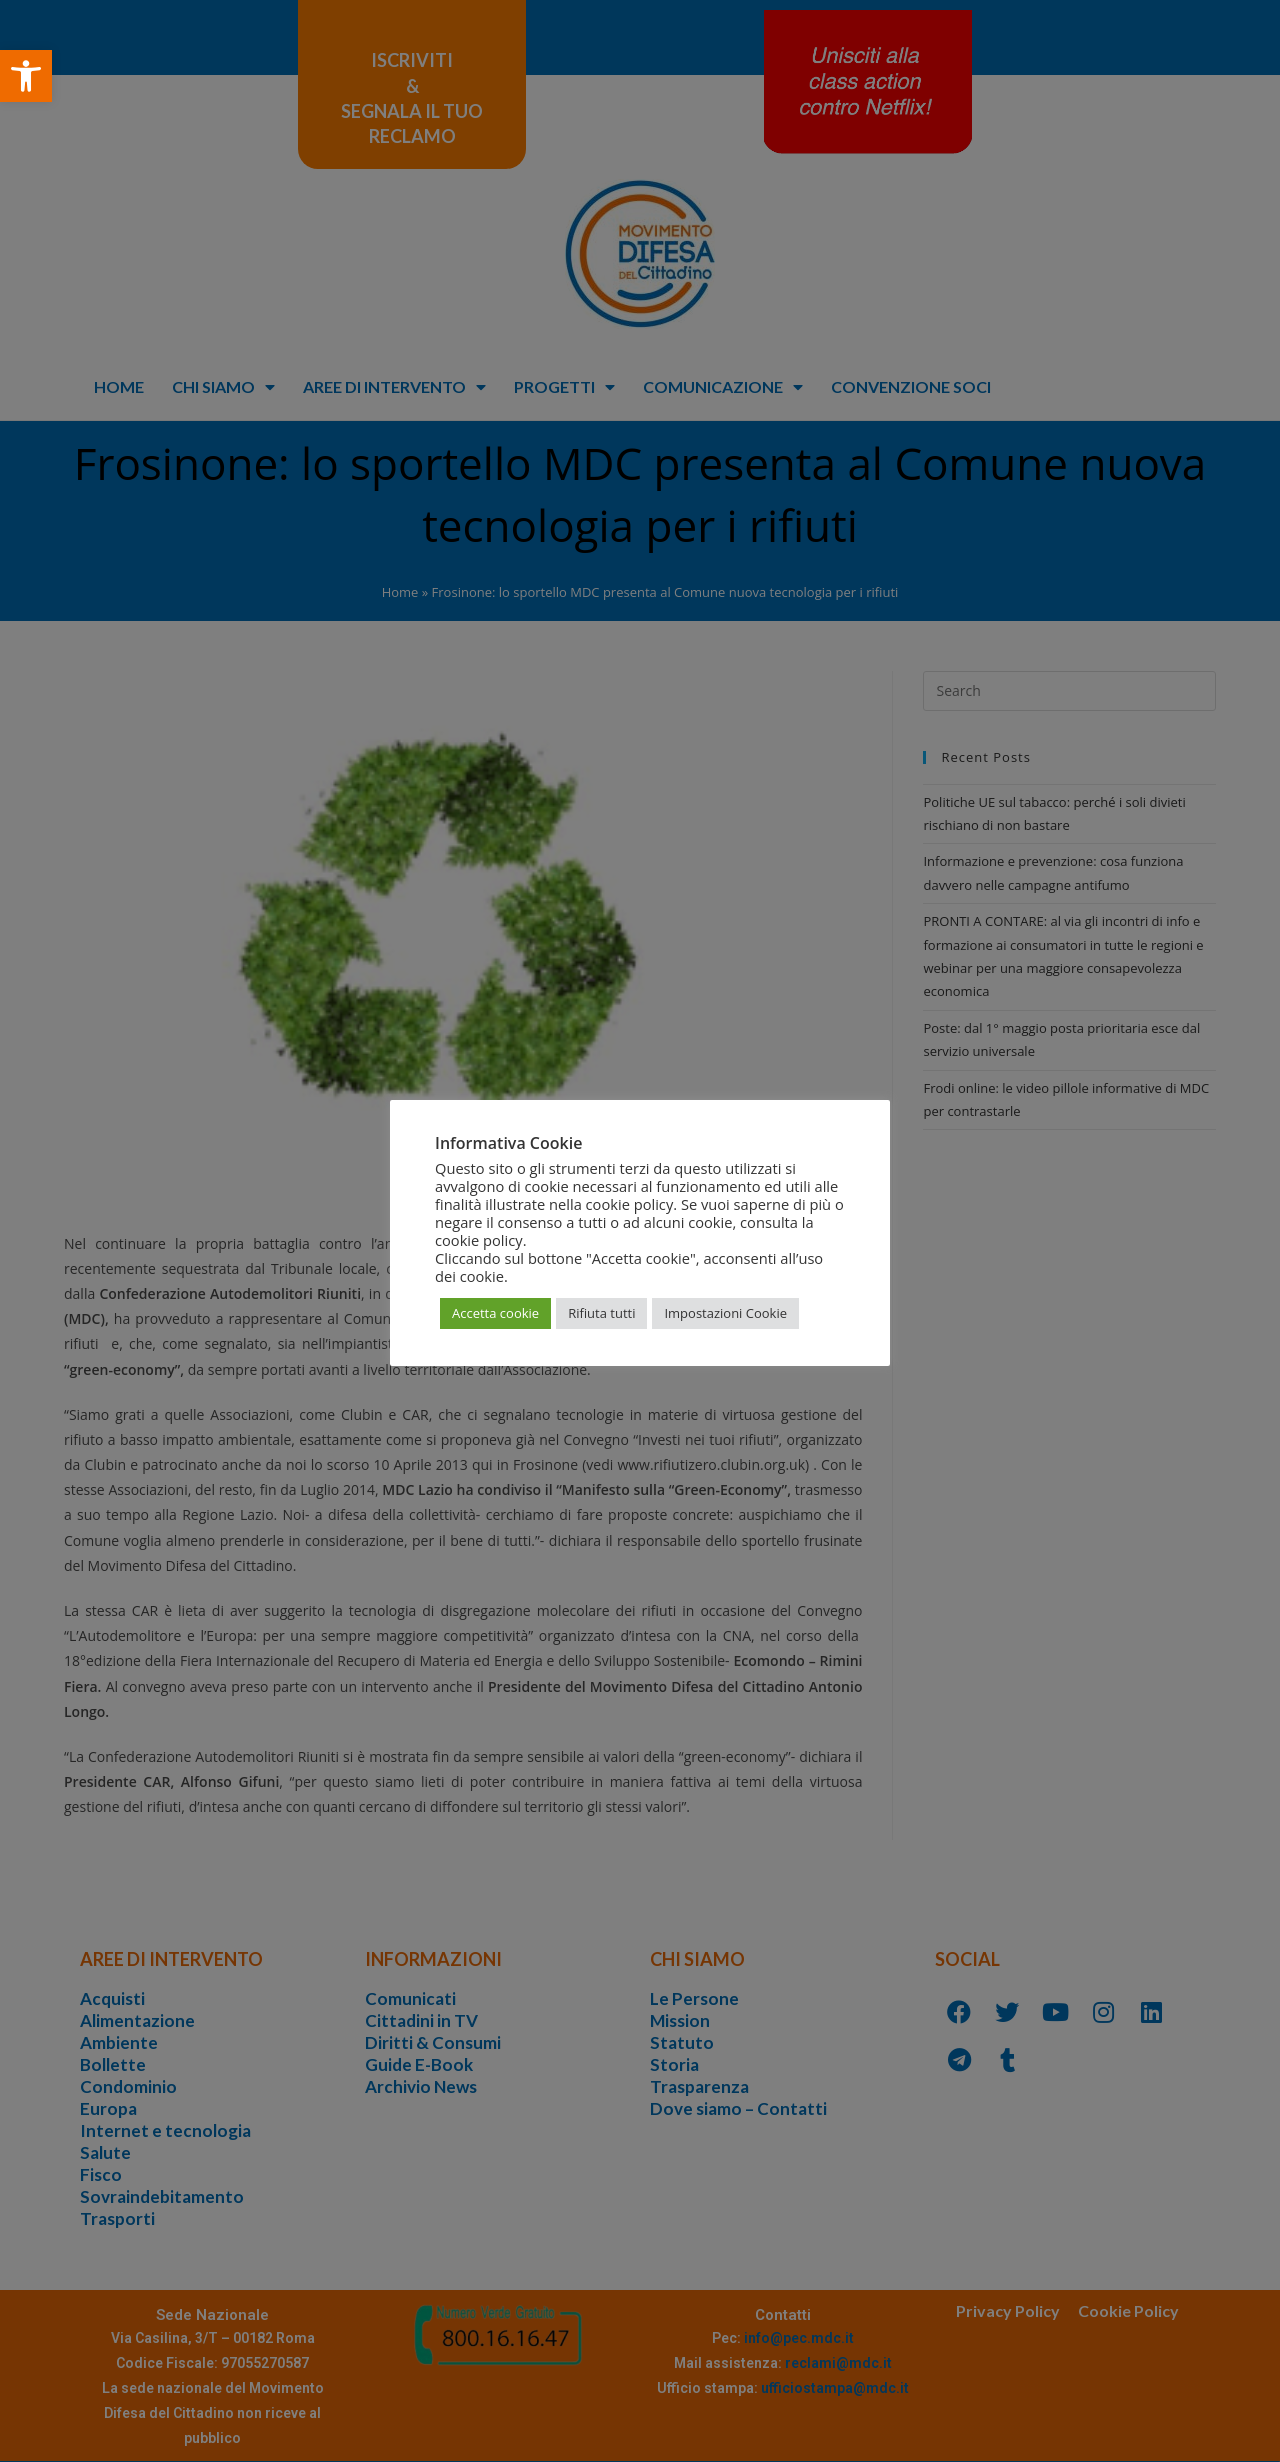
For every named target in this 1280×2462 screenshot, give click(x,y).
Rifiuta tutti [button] (601, 1313)
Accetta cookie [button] (495, 1313)
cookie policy (479, 1240)
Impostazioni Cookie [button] (725, 1313)
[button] (26, 76)
